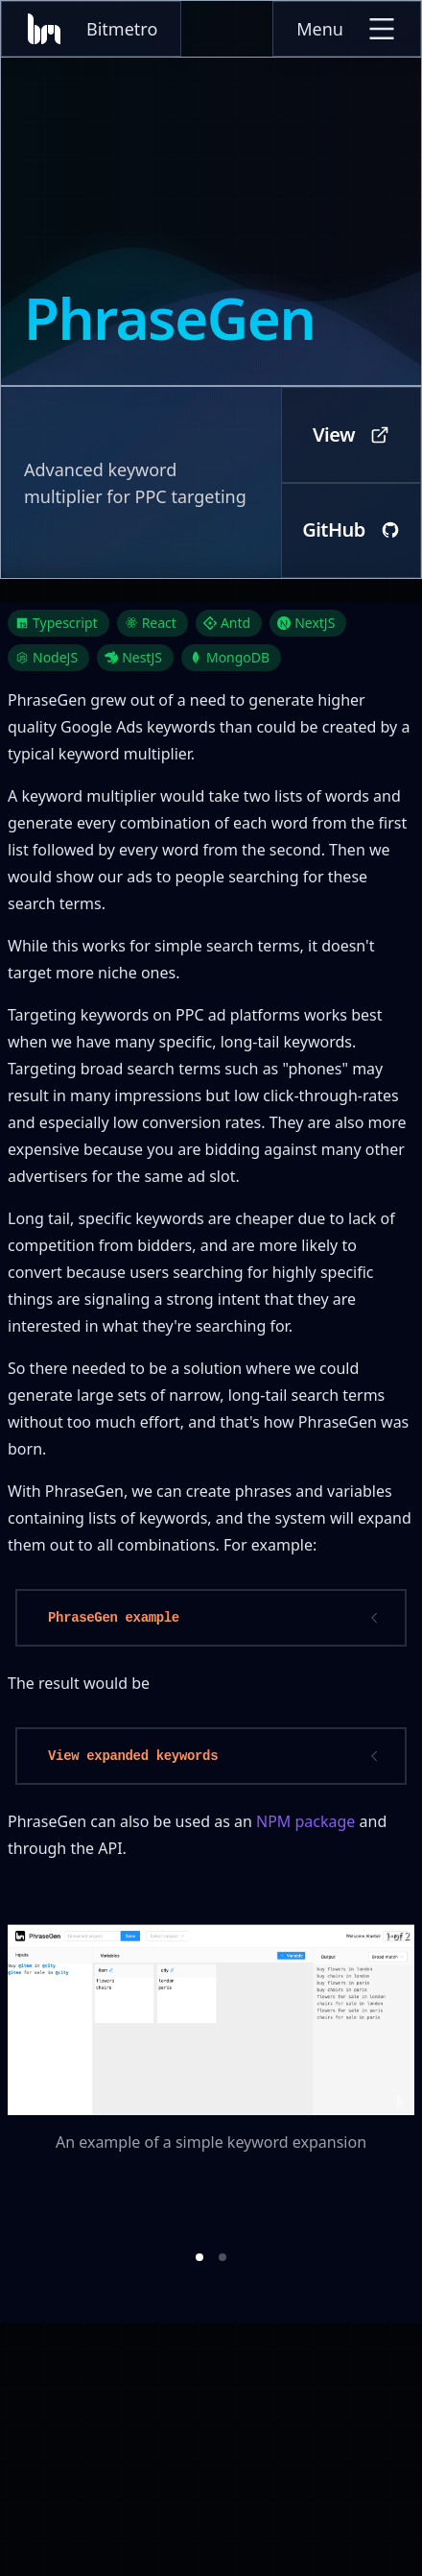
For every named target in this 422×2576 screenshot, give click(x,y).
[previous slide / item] (21, 2100)
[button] (199, 2257)
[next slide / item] (400, 2100)
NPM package (305, 1821)
